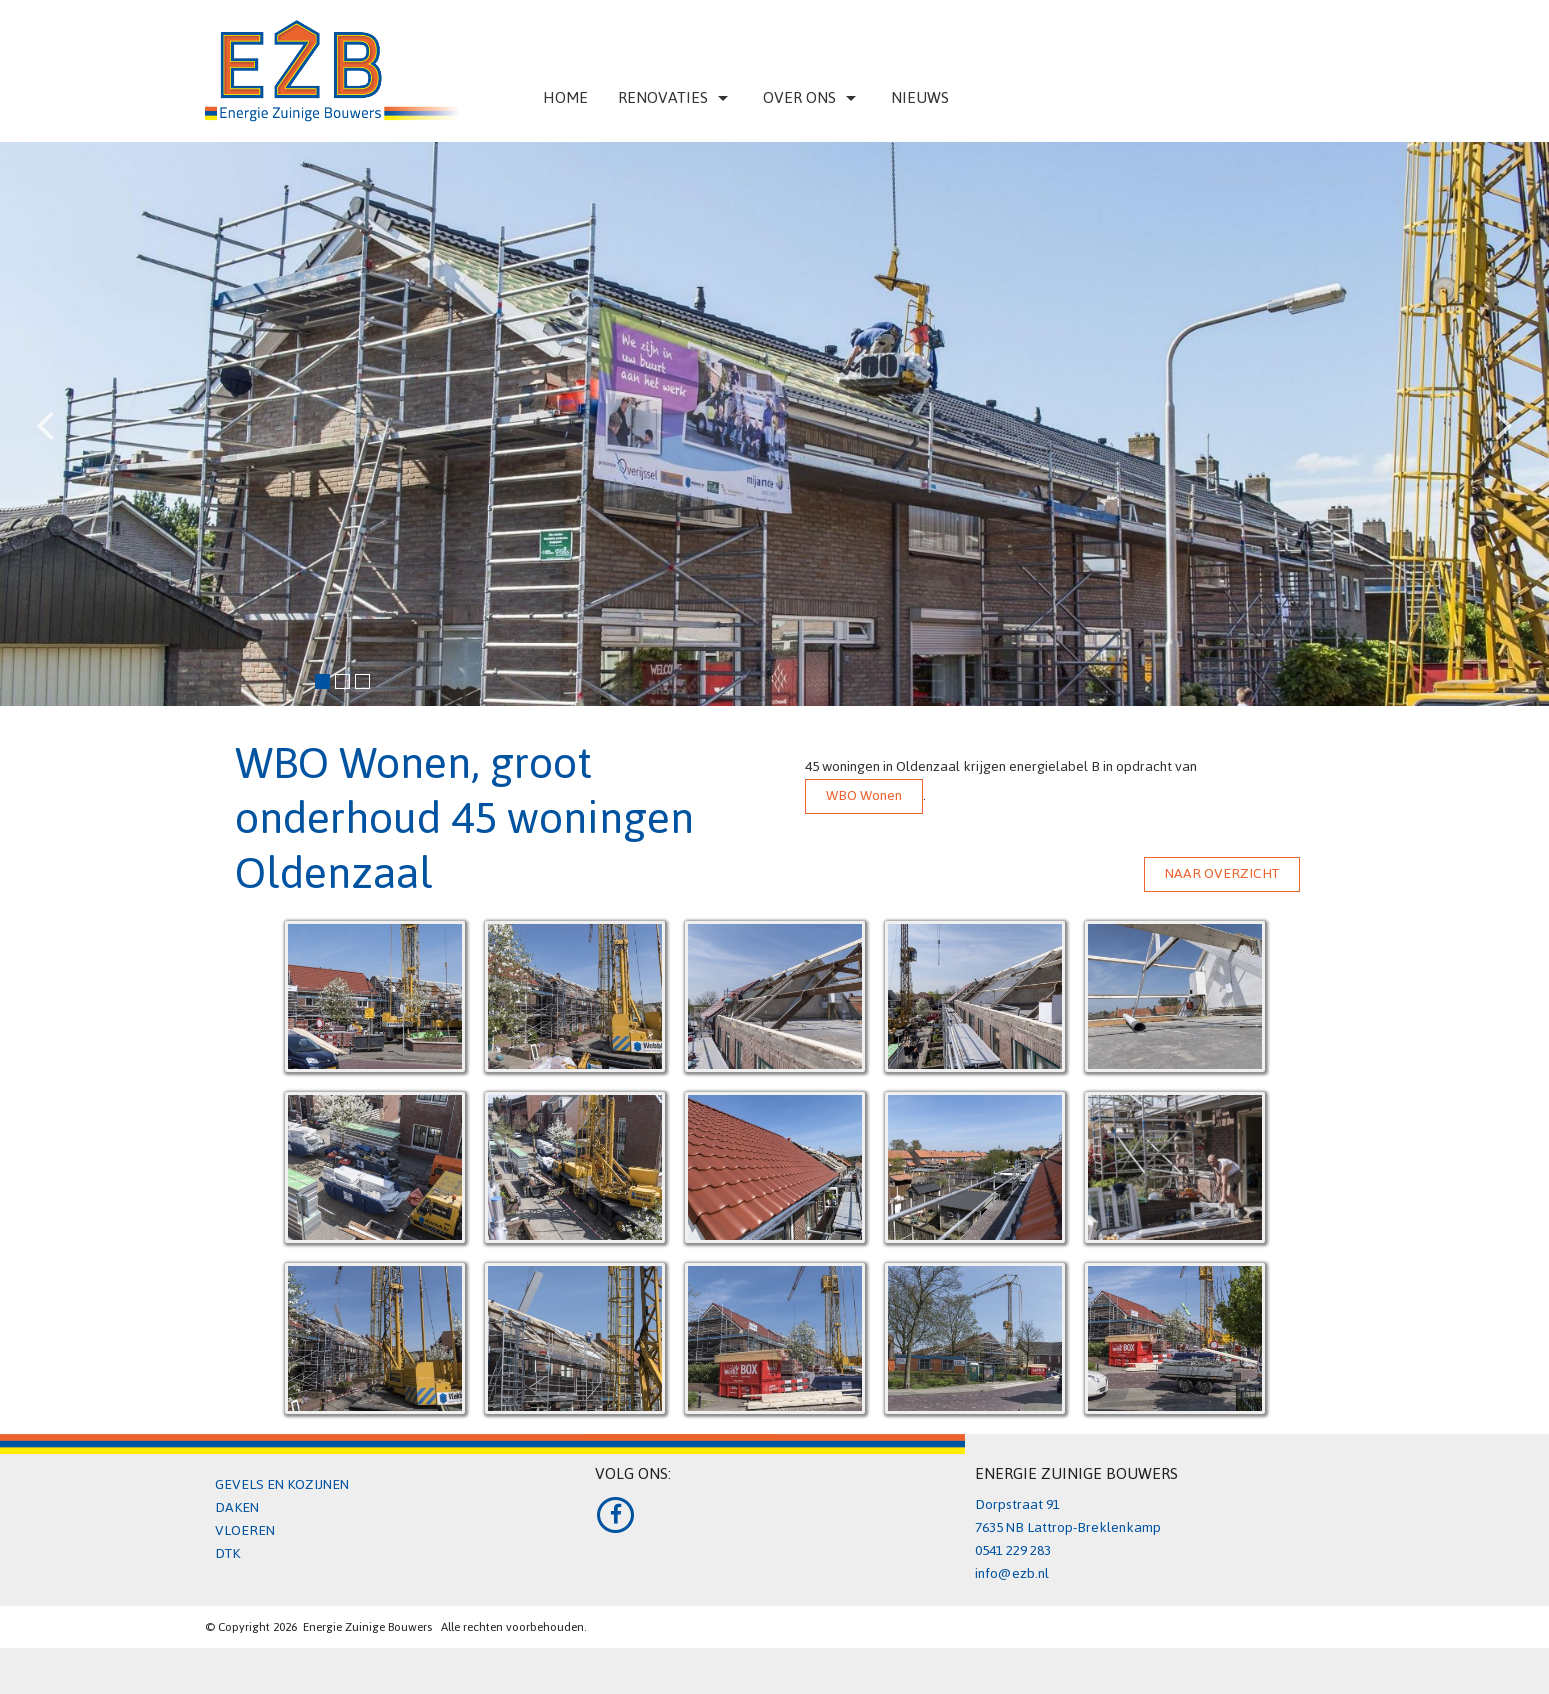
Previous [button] (45, 409)
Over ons (812, 97)
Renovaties (675, 97)
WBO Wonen (864, 795)
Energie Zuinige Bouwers (367, 1626)
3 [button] (360, 679)
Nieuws (920, 97)
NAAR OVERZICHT (1222, 873)
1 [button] (320, 679)
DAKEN (237, 1507)
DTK (227, 1553)
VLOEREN (245, 1530)
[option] (774, 424)
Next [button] (1504, 409)
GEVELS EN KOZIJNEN (282, 1484)
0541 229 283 (1013, 1550)
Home (565, 97)
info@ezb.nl (1012, 1573)
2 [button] (340, 679)
